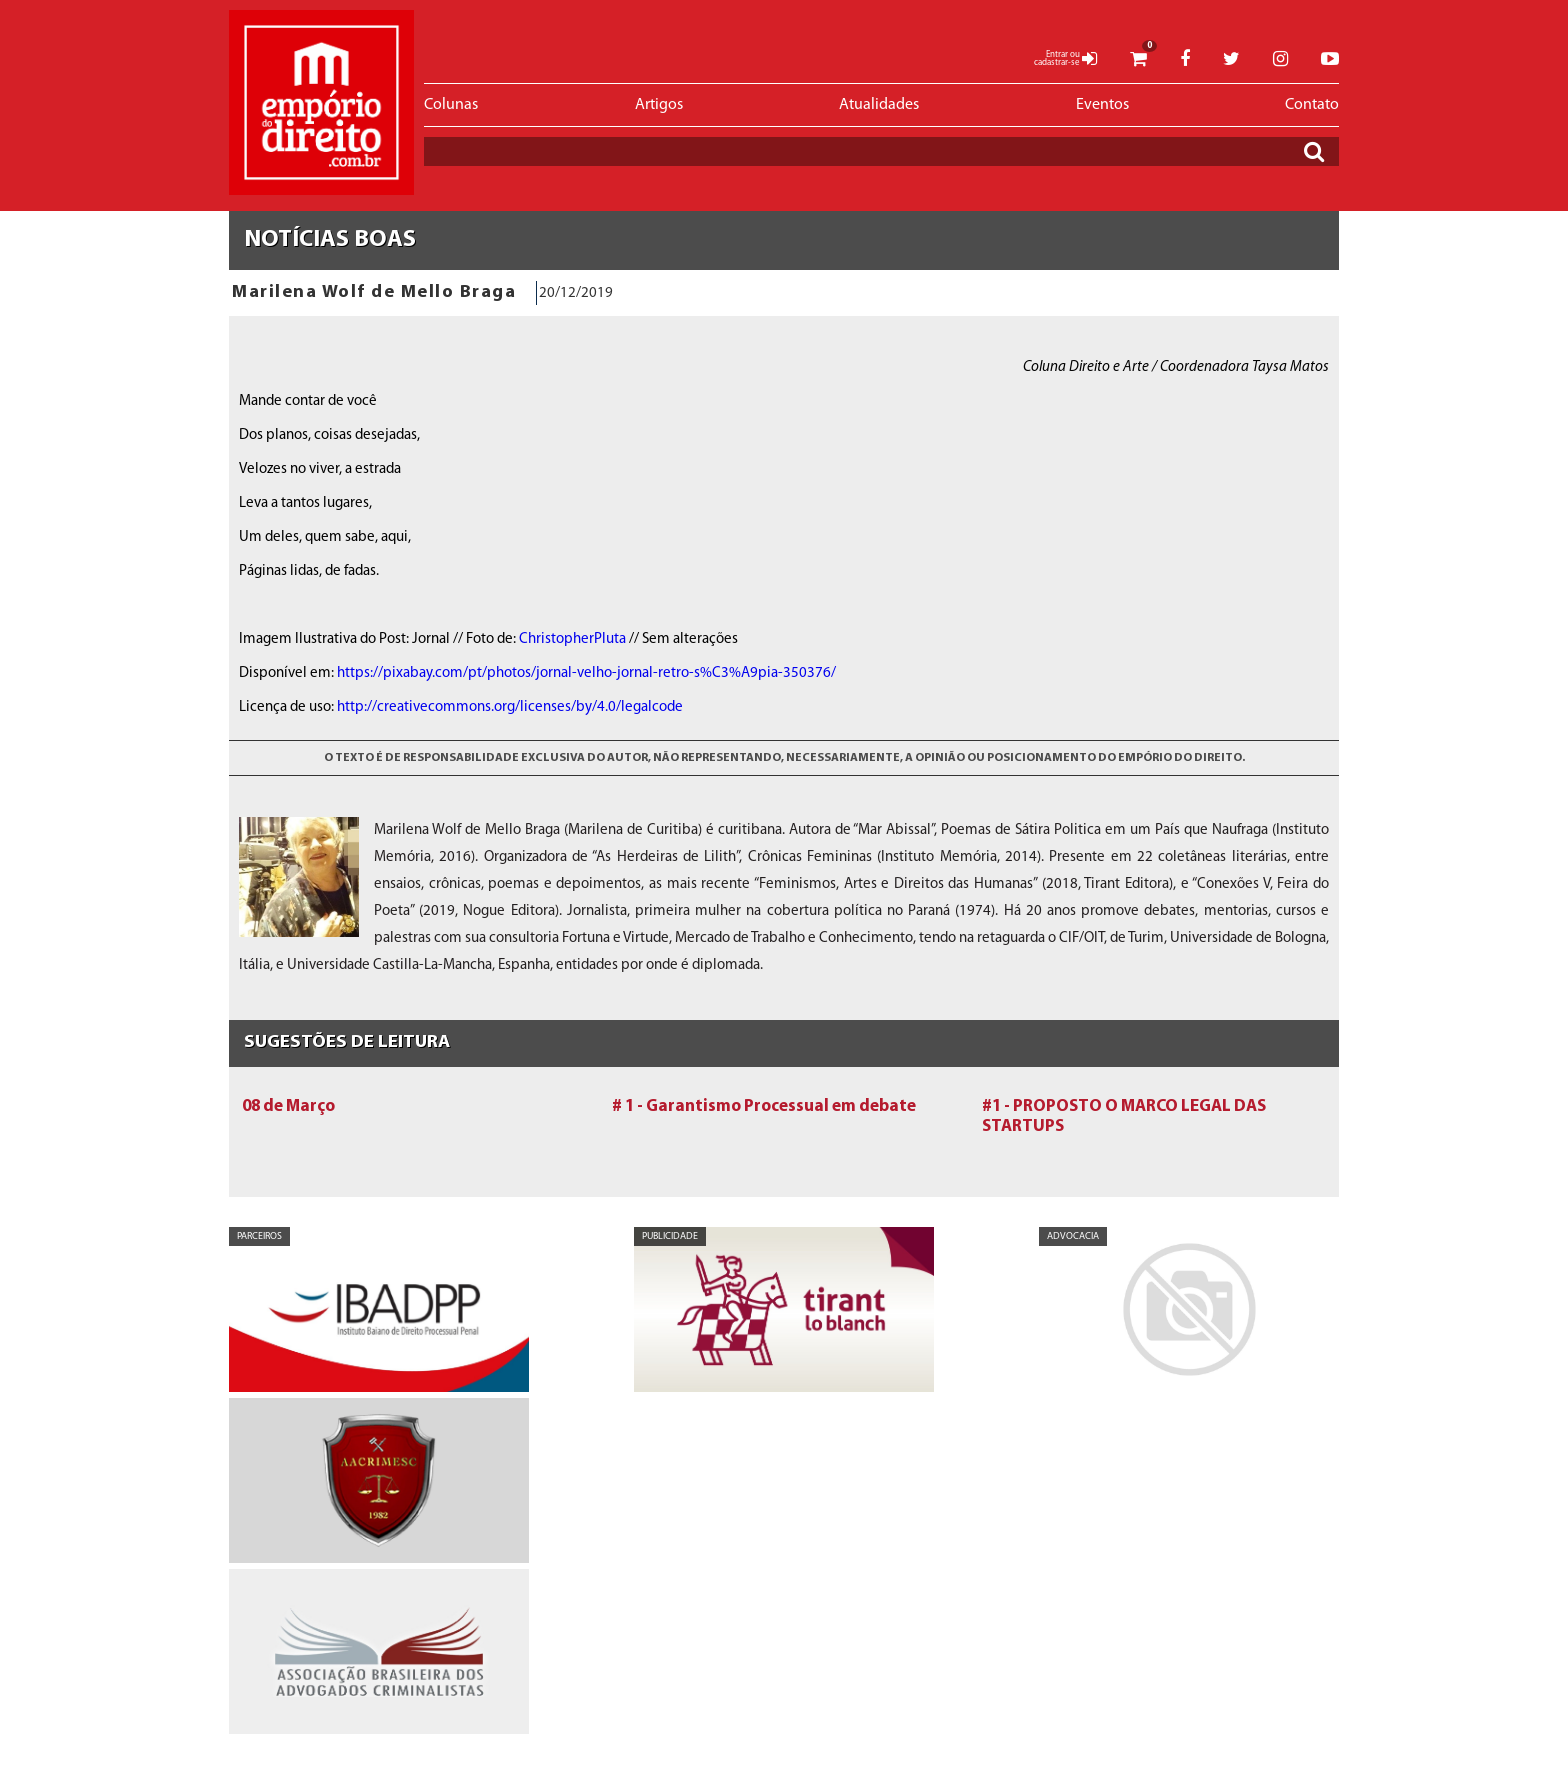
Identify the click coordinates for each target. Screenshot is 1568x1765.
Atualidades (879, 105)
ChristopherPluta (572, 639)
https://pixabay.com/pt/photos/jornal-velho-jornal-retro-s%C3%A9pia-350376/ (586, 673)
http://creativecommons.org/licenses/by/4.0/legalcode (510, 707)
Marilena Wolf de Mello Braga (374, 292)
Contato (1312, 105)
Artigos (659, 105)
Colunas (451, 105)
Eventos (1102, 105)
